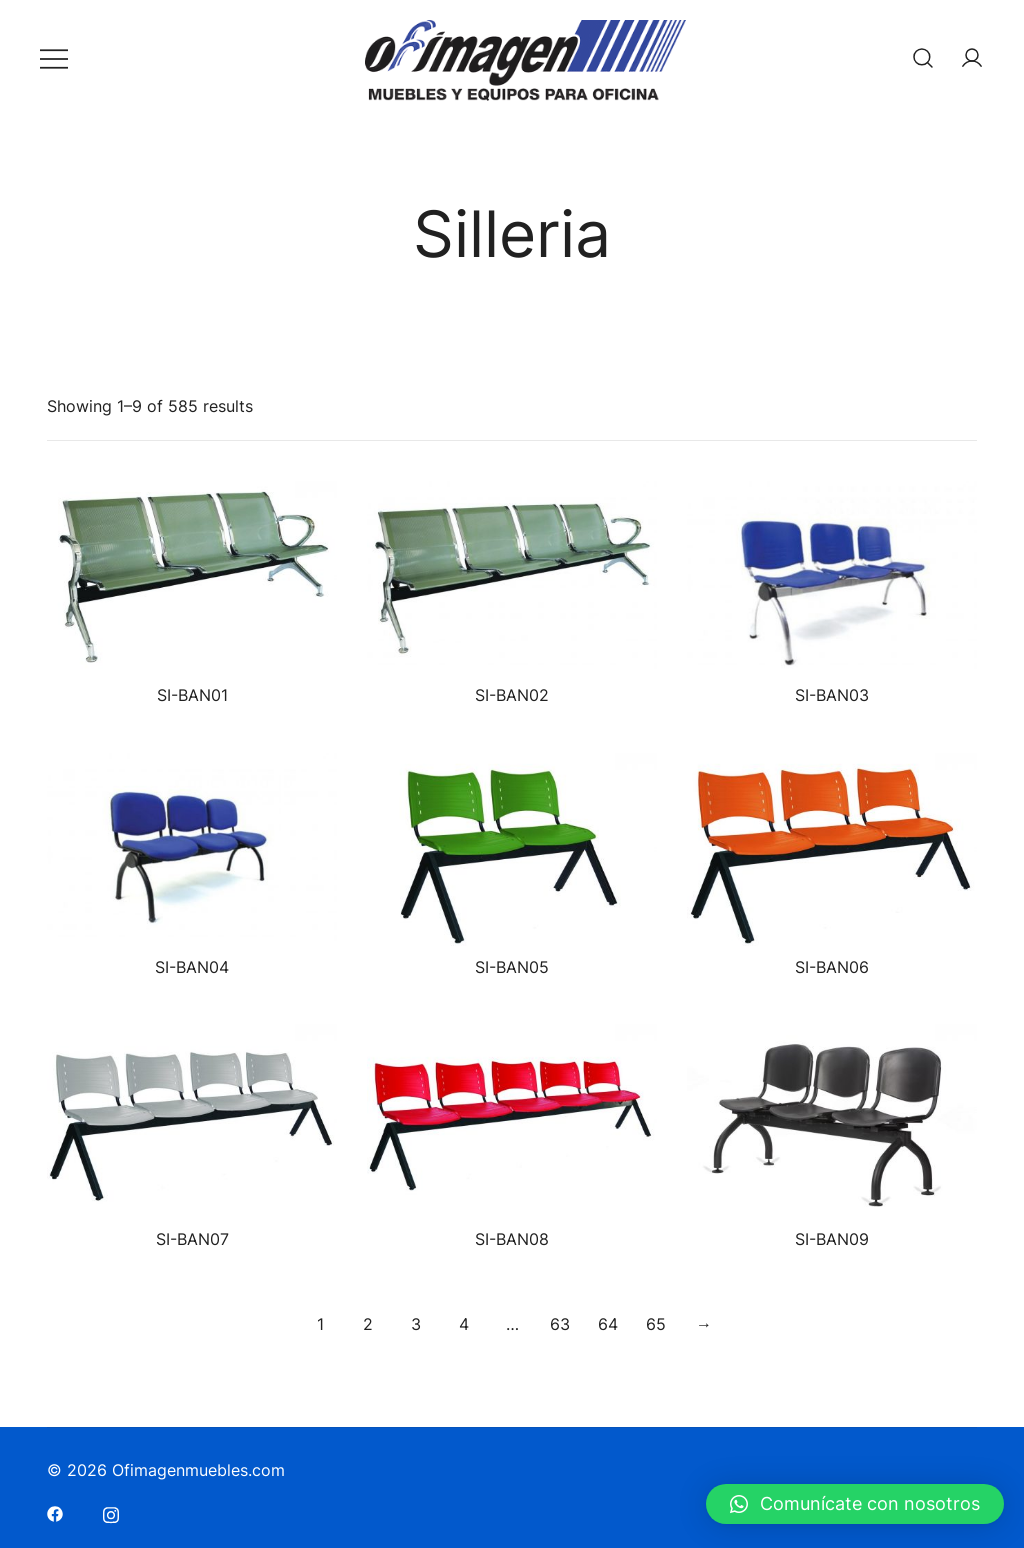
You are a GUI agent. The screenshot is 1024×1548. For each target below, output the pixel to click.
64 (608, 1324)
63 (560, 1324)
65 (656, 1324)
